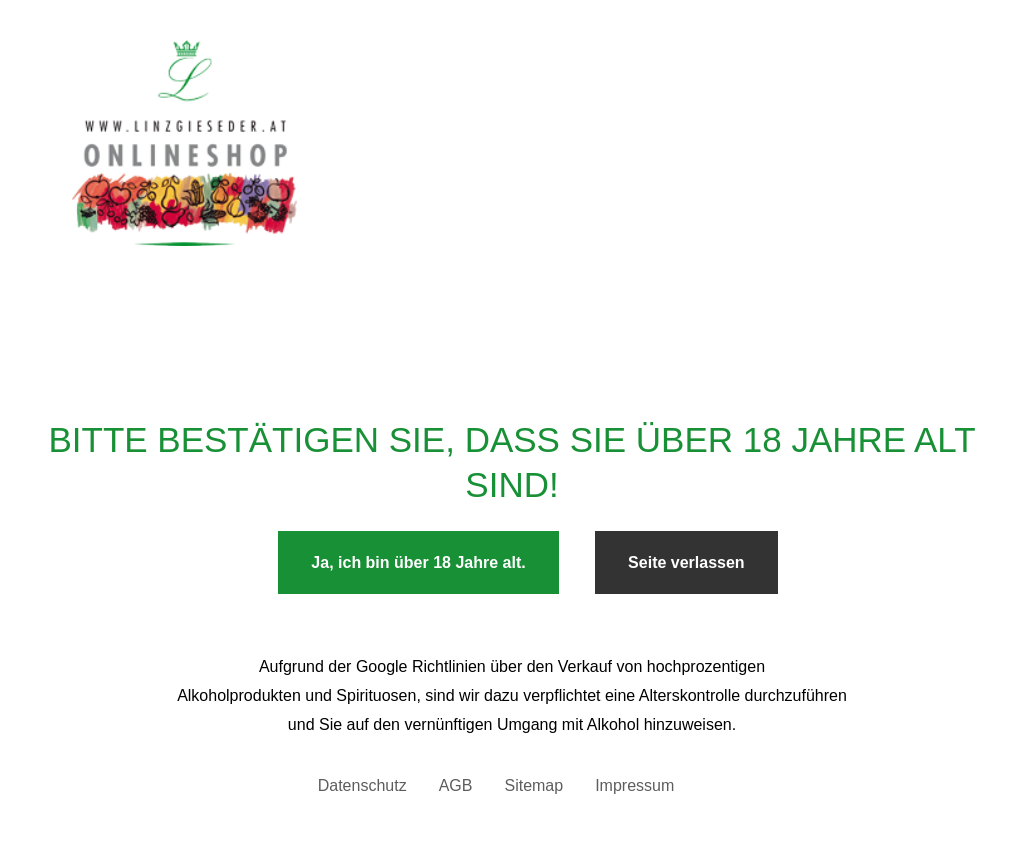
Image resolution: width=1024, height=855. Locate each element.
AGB (456, 785)
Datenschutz (362, 785)
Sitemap (533, 785)
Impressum (634, 785)
